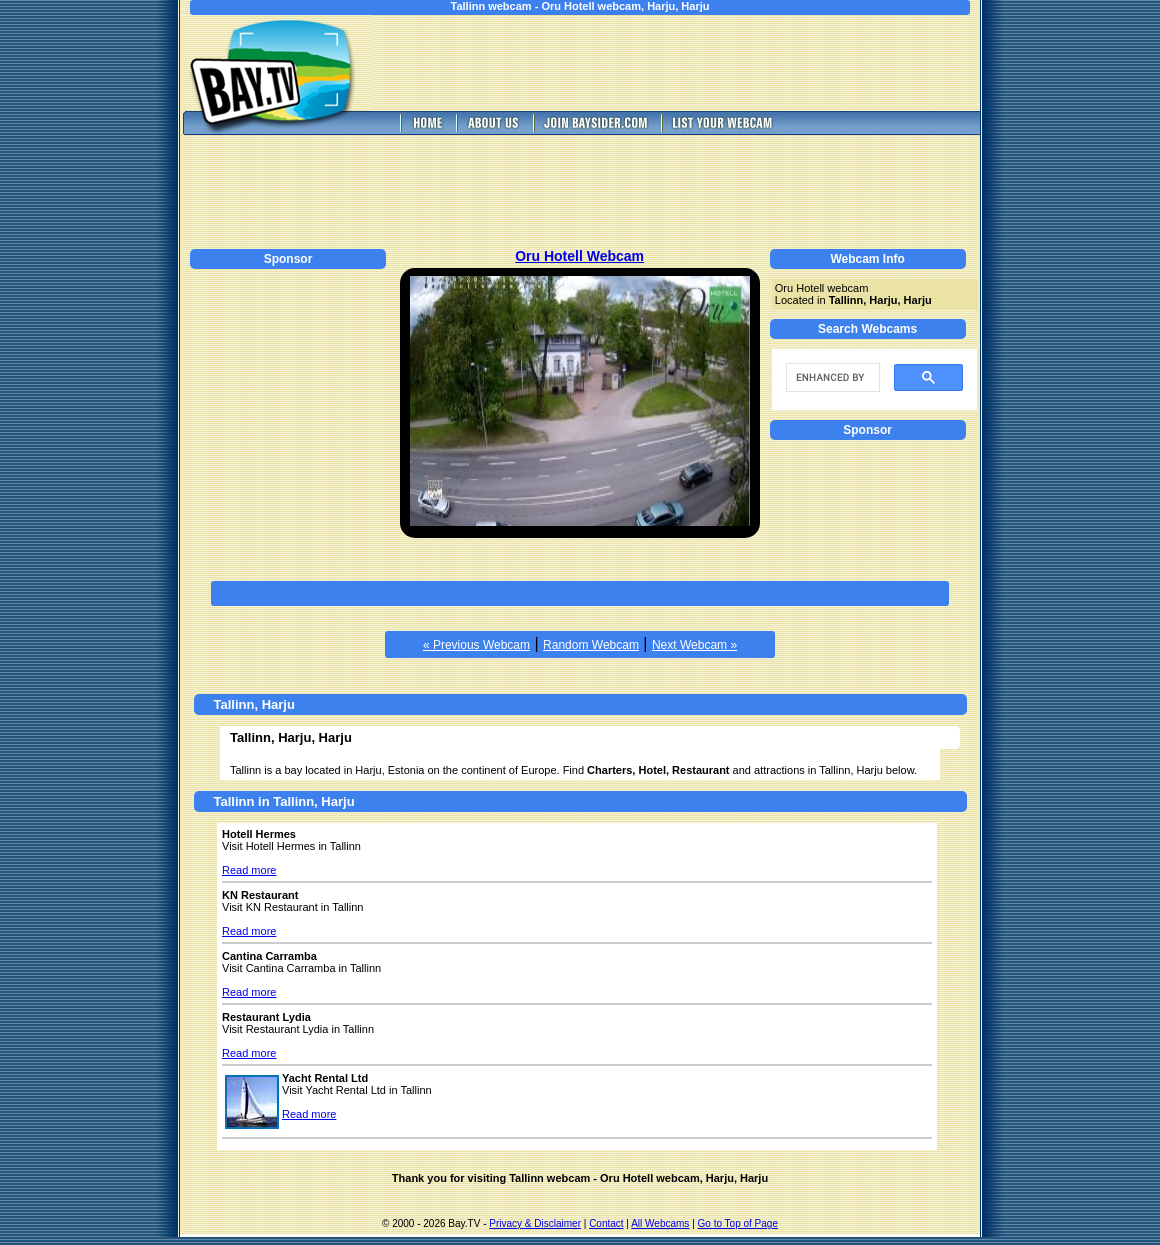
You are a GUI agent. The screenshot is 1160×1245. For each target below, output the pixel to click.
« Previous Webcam (476, 645)
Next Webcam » (694, 645)
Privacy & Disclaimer (535, 1223)
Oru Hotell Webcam (579, 256)
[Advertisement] (690, 63)
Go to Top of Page (738, 1223)
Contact (606, 1223)
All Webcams (660, 1223)
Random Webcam (591, 645)
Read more (249, 870)
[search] (831, 378)
